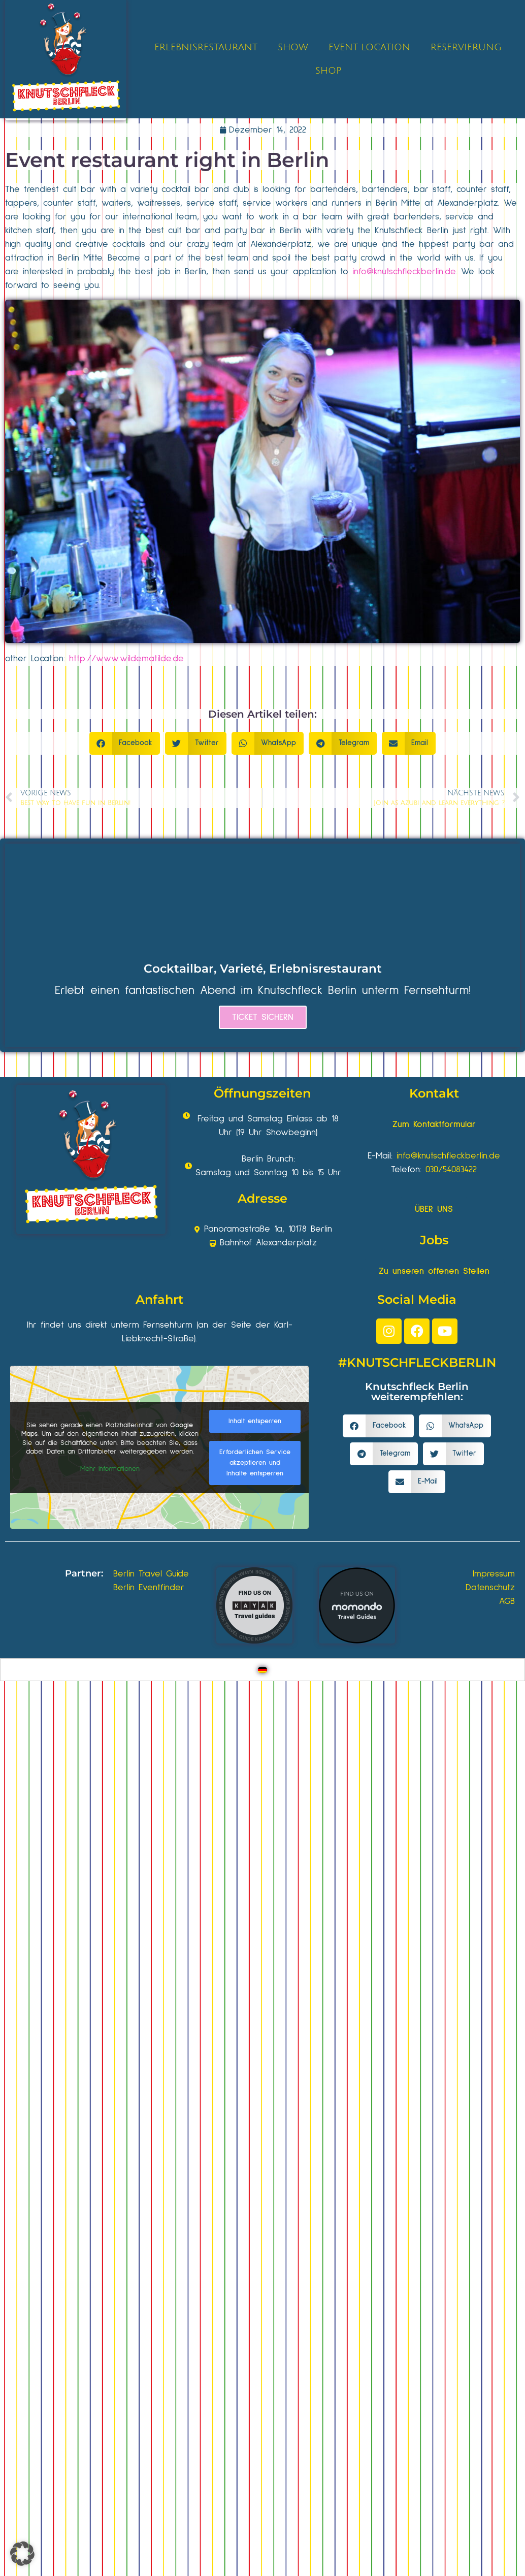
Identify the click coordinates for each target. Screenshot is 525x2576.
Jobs (434, 1240)
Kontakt (434, 1093)
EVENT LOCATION (369, 47)
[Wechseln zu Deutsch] (262, 1669)
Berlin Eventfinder (148, 1587)
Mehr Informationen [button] (110, 1468)
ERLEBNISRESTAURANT (205, 47)
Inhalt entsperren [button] (254, 1420)
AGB (507, 1601)
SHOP (328, 71)
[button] (124, 743)
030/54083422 (451, 1169)
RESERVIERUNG (466, 47)
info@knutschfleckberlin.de (403, 271)
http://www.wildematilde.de (126, 658)
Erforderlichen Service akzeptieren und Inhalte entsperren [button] (254, 1462)
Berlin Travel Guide (151, 1574)
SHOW (293, 47)
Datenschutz (490, 1587)
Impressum (494, 1574)
